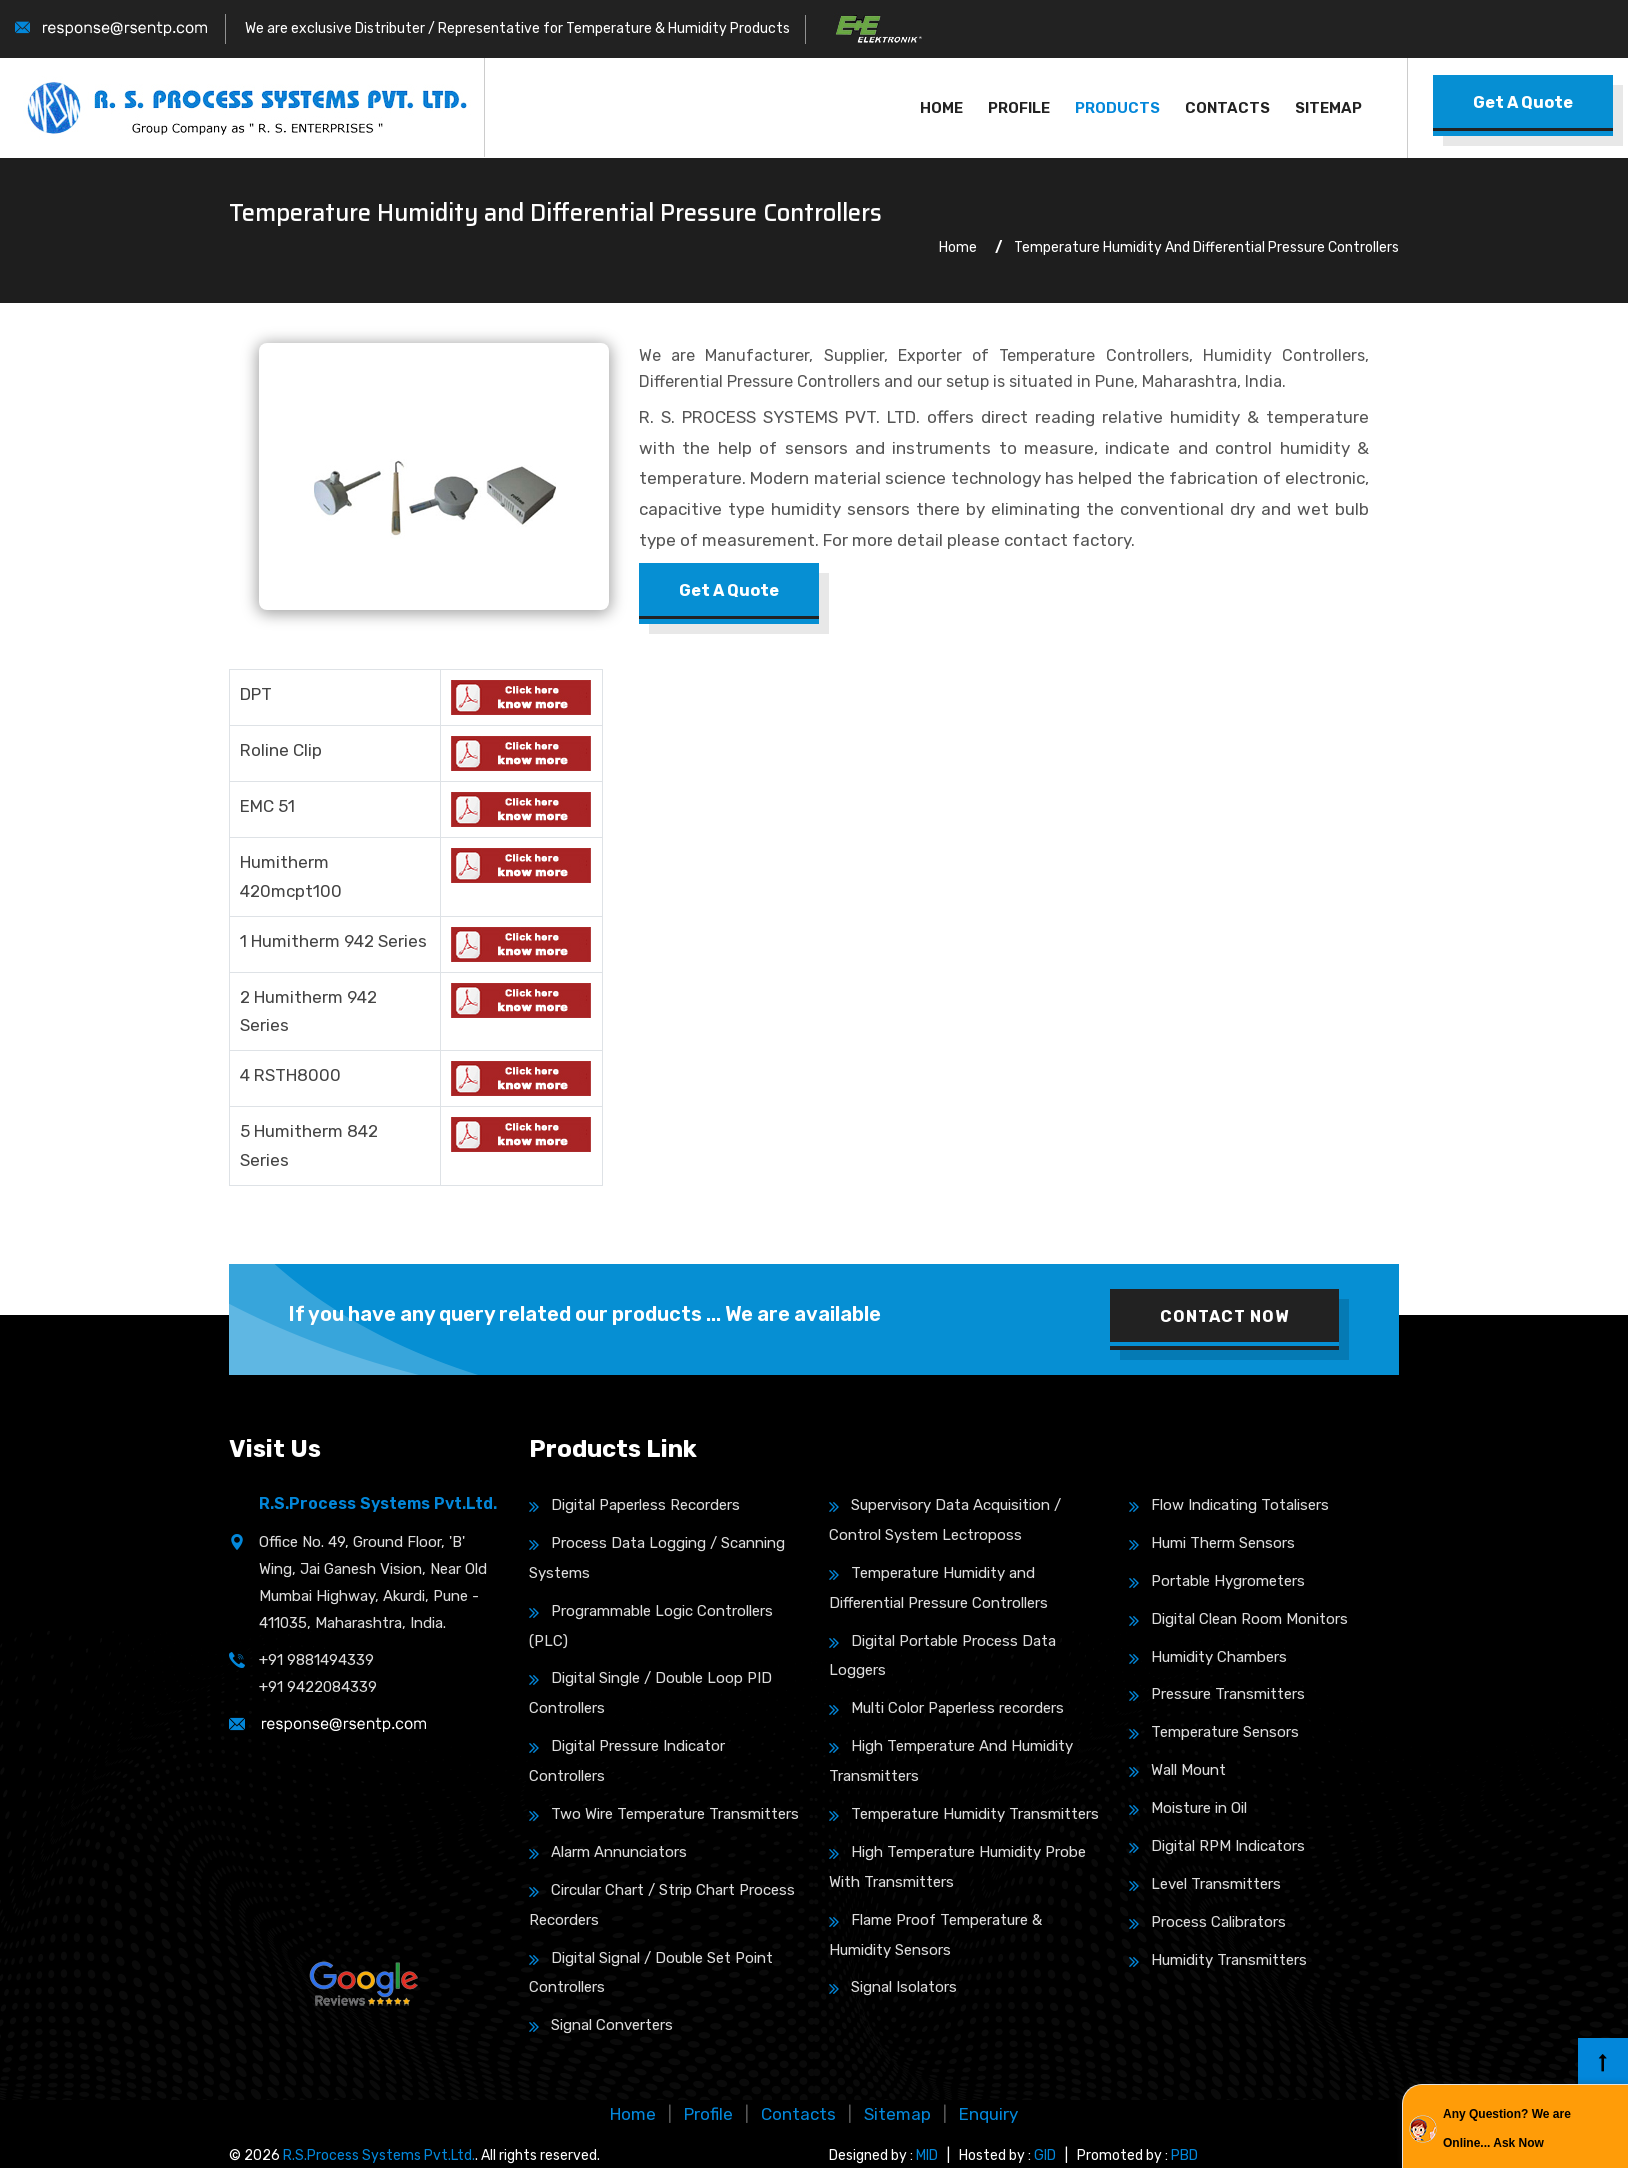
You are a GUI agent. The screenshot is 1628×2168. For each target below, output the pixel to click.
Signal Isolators (893, 1987)
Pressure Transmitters (1217, 1694)
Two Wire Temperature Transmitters (664, 1814)
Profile (1019, 108)
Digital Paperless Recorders (634, 1505)
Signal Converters (601, 2025)
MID (927, 2155)
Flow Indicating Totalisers (1229, 1505)
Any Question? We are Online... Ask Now (1507, 2128)
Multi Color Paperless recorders (946, 1708)
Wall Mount (1177, 1770)
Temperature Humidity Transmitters (964, 1814)
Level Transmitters (1205, 1884)
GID (1045, 2155)
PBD (1184, 2155)
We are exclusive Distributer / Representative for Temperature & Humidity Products (517, 28)
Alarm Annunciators (608, 1852)
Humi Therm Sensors (1212, 1543)
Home (941, 108)
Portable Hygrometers (1217, 1581)
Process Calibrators (1207, 1922)
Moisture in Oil (1188, 1808)
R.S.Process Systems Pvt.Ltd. (379, 2155)
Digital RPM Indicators (1217, 1846)
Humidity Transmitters (1218, 1960)
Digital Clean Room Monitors (1238, 1619)
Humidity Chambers (1208, 1657)
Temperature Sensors (1214, 1732)
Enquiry (988, 2114)
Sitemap (1328, 108)
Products (1117, 108)
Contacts (1227, 108)
